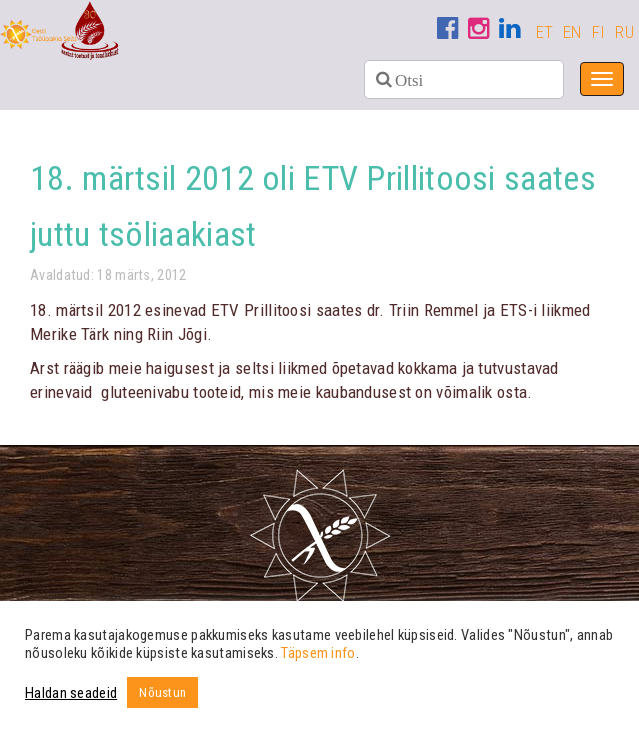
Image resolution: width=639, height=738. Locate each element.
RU (624, 32)
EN (572, 32)
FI (599, 32)
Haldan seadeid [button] (71, 693)
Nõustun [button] (162, 692)
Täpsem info (318, 653)
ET (545, 32)
